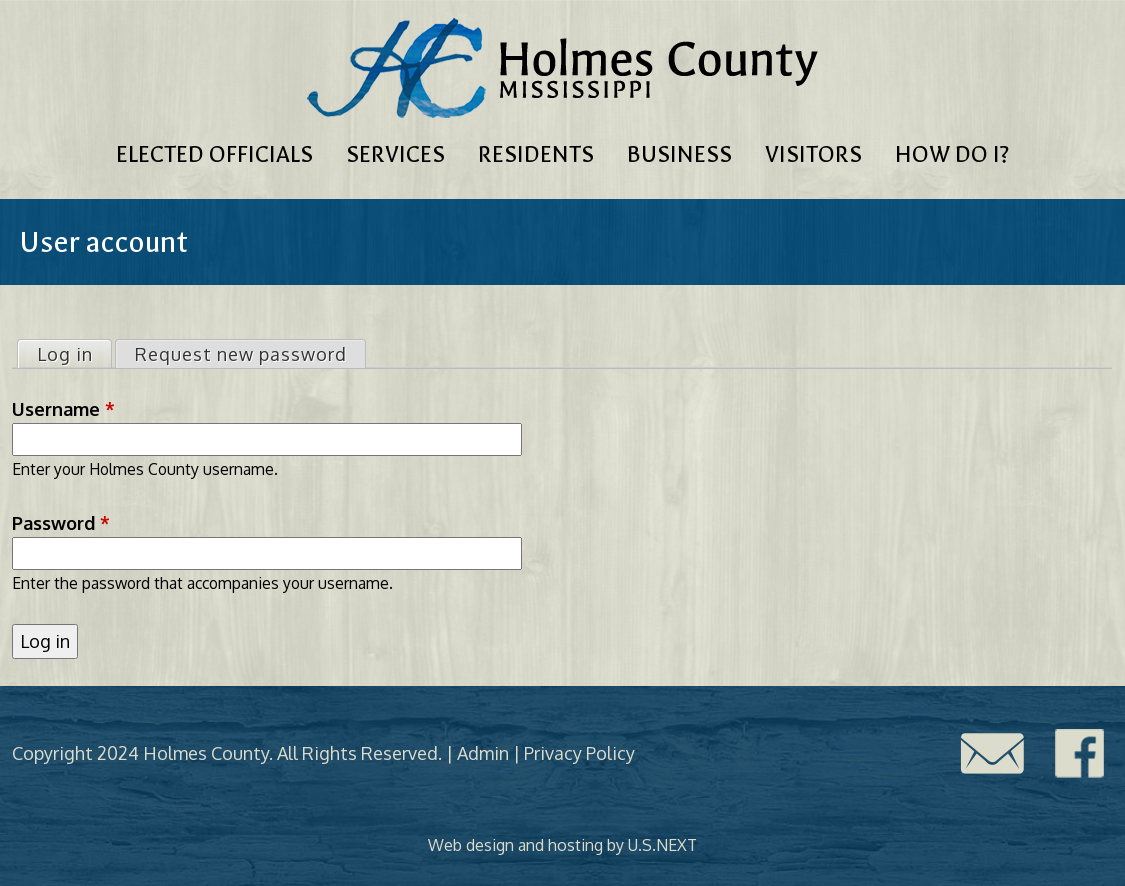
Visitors (813, 154)
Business (679, 154)
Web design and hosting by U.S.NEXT (562, 845)
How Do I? (952, 154)
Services (395, 154)
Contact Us (992, 753)
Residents (536, 154)
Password (61, 523)
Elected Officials (214, 154)
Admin (483, 753)
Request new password (241, 354)
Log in (74, 353)
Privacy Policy (579, 753)
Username (63, 409)
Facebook (1080, 753)
